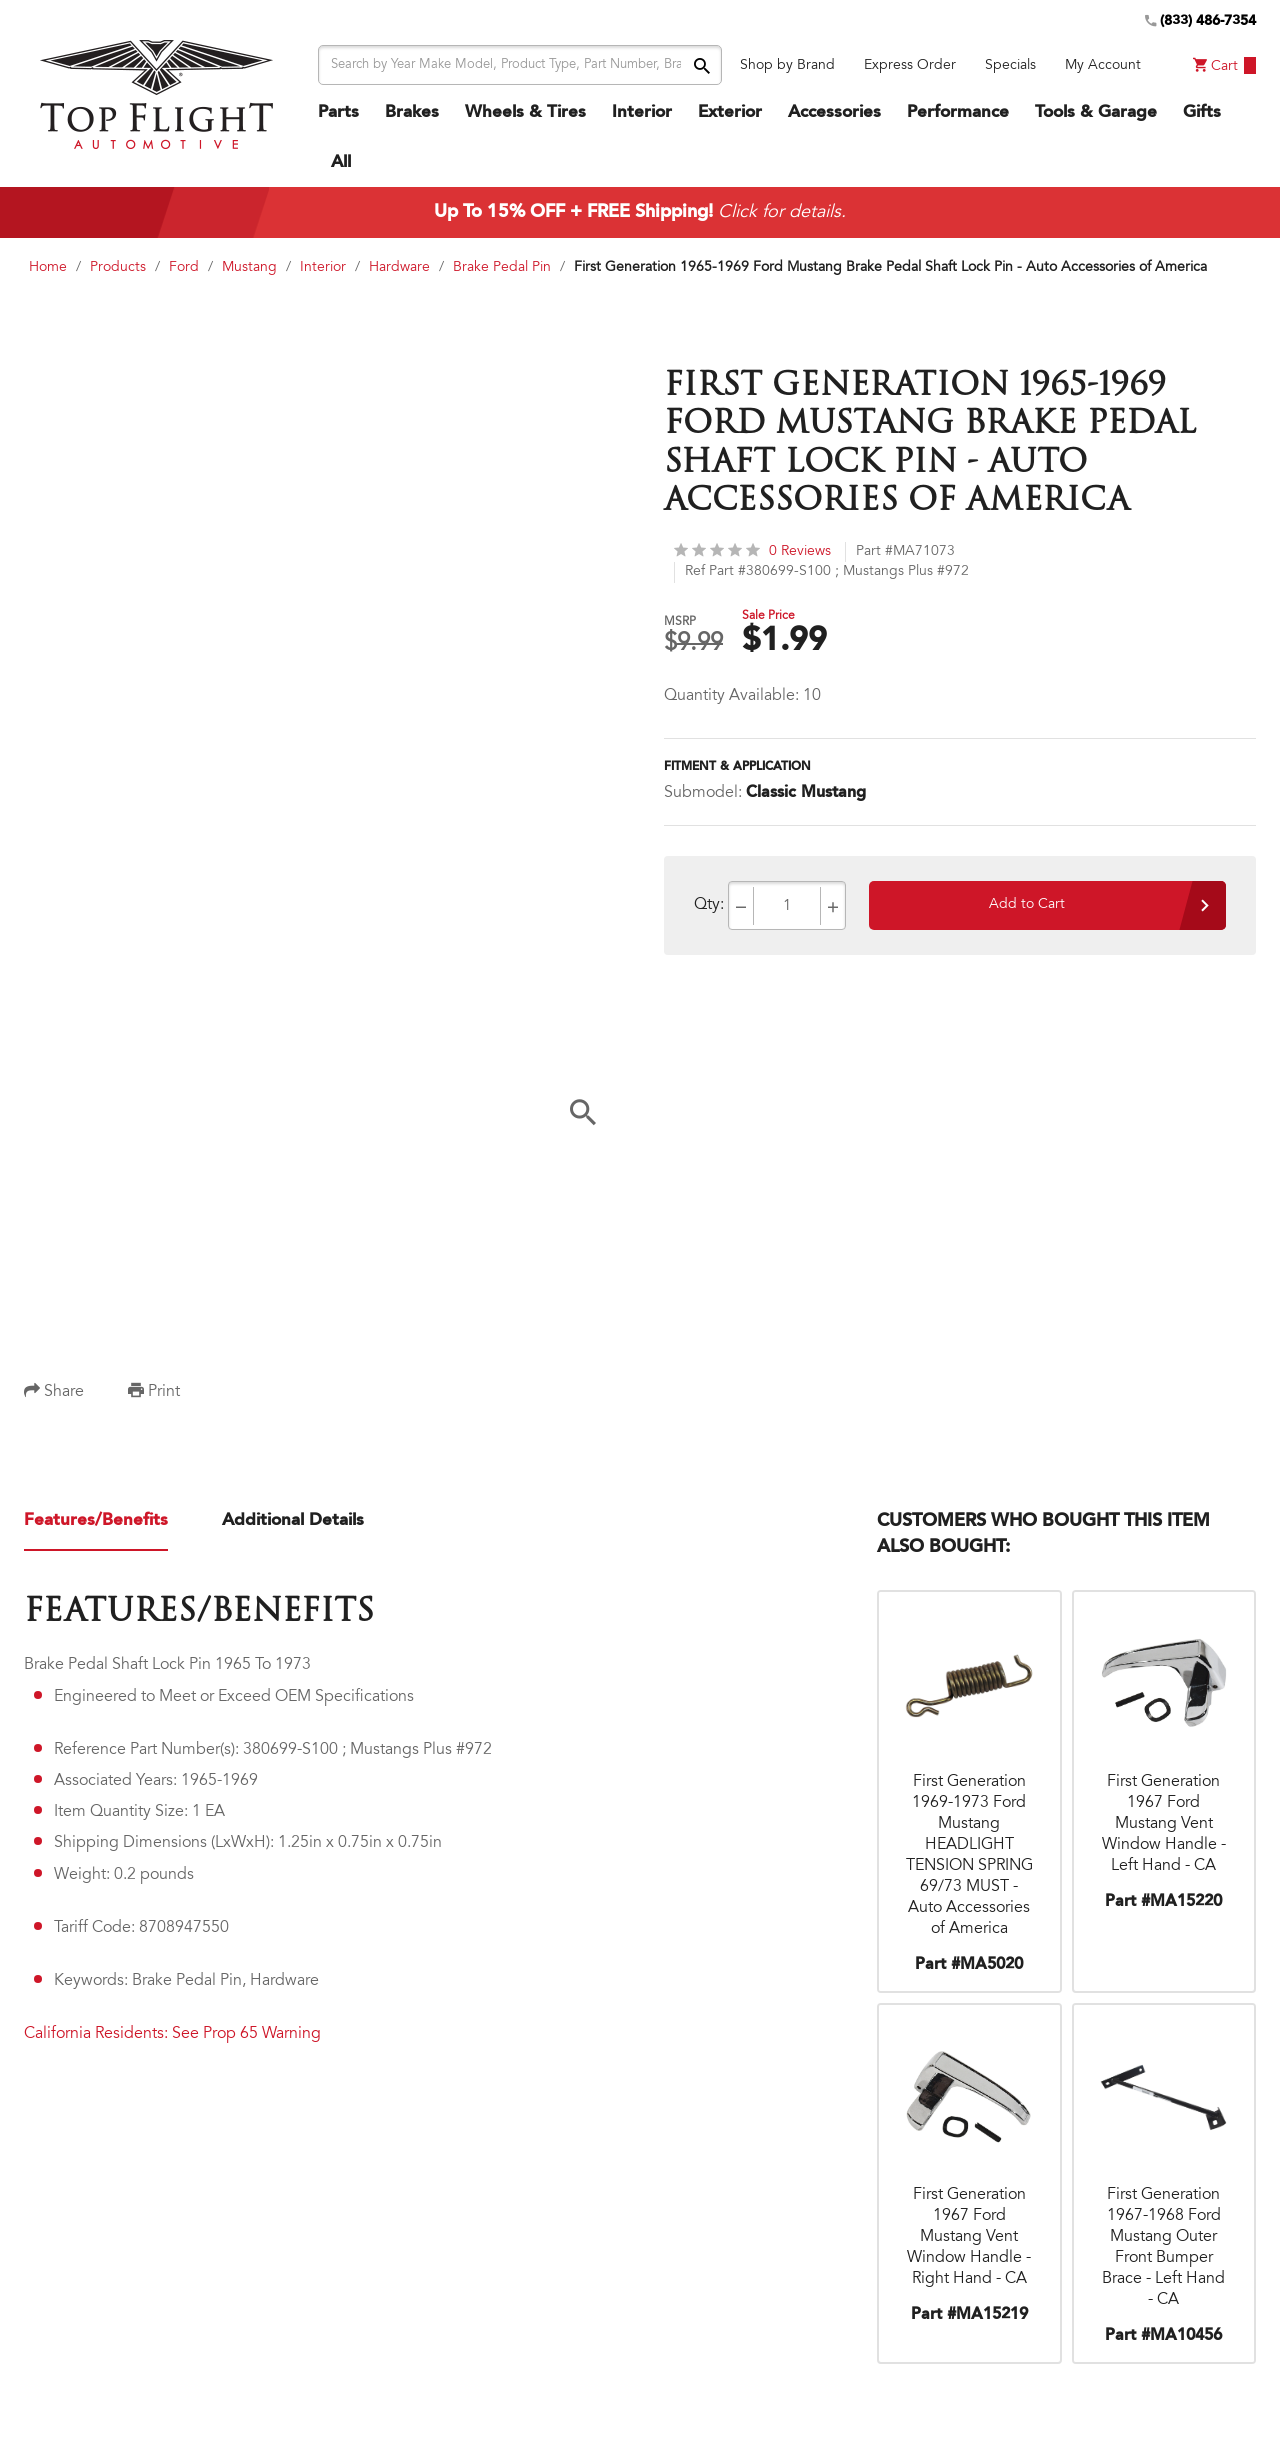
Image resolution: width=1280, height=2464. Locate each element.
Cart (1224, 65)
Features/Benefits (96, 1520)
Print (154, 1392)
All (341, 162)
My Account (1103, 66)
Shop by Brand (787, 66)
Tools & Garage (1096, 112)
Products (118, 268)
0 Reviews (752, 551)
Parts (338, 112)
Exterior (730, 112)
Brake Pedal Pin (502, 268)
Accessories (834, 112)
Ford (184, 268)
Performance (958, 112)
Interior (642, 112)
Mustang (249, 268)
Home (48, 268)
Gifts (1202, 112)
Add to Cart (1027, 905)
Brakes (412, 112)
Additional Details (293, 1520)
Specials (1010, 66)
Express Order (910, 66)
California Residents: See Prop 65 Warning (172, 2034)
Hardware (399, 268)
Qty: (709, 905)
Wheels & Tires (525, 112)
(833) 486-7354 (1200, 21)
